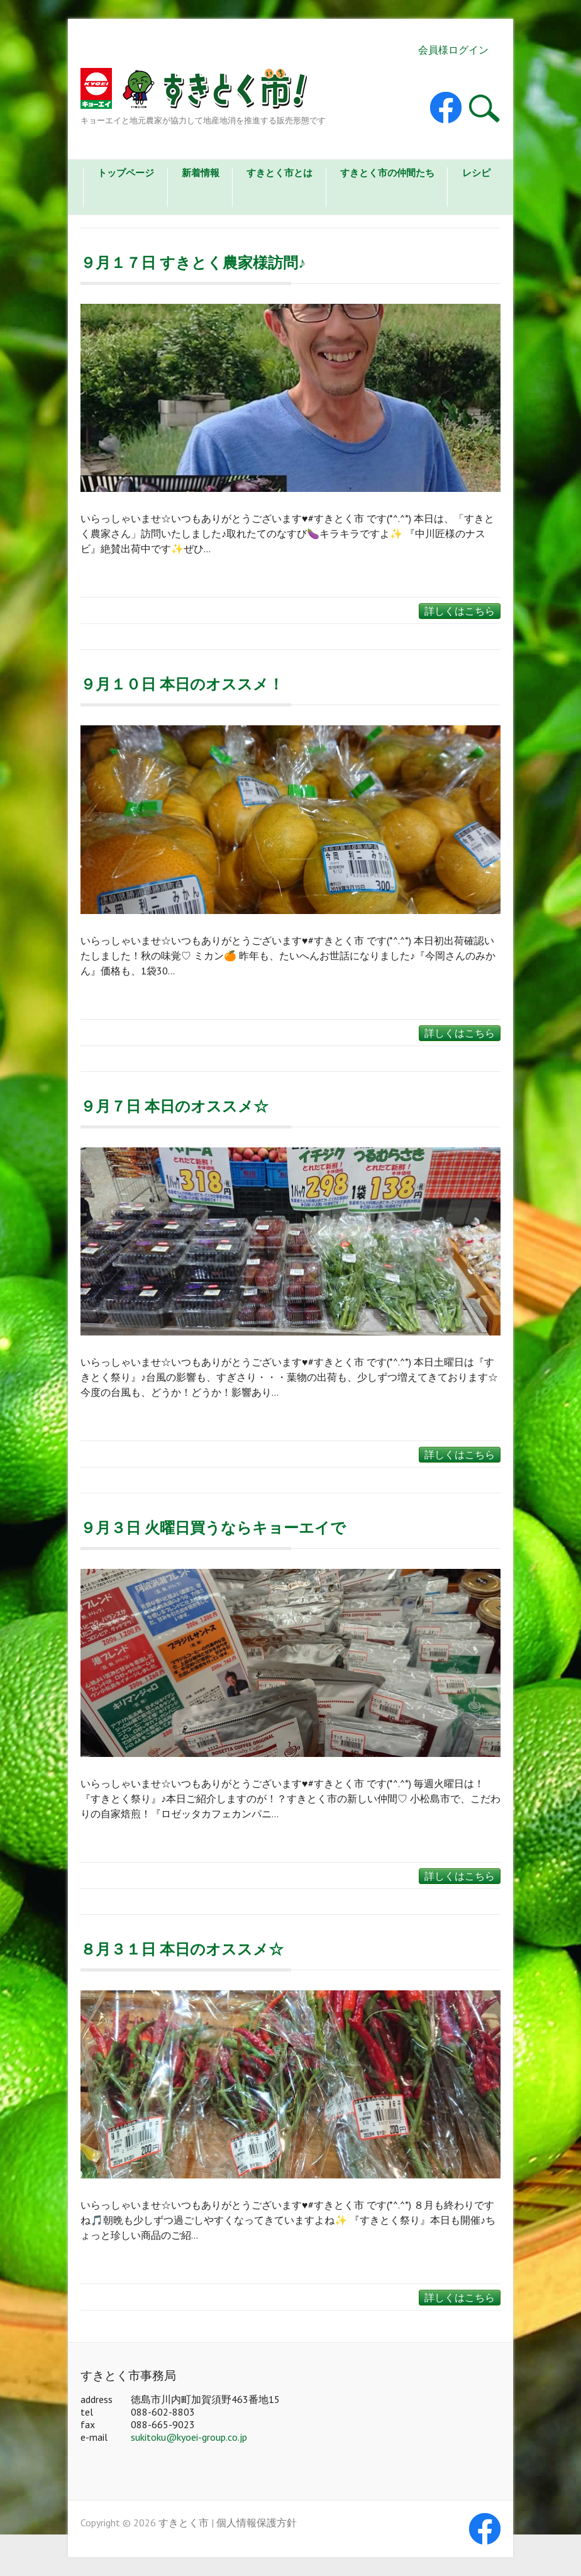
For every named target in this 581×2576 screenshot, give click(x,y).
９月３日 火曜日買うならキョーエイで (213, 1527)
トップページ (125, 173)
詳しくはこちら (459, 611)
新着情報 (200, 173)
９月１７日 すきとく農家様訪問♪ (193, 262)
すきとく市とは (279, 173)
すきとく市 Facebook (446, 107)
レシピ (476, 173)
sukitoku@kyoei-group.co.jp (189, 2437)
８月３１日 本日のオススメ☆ (182, 1949)
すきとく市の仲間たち (387, 173)
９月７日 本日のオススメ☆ (174, 1106)
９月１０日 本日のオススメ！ (182, 684)
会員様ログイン (453, 49)
